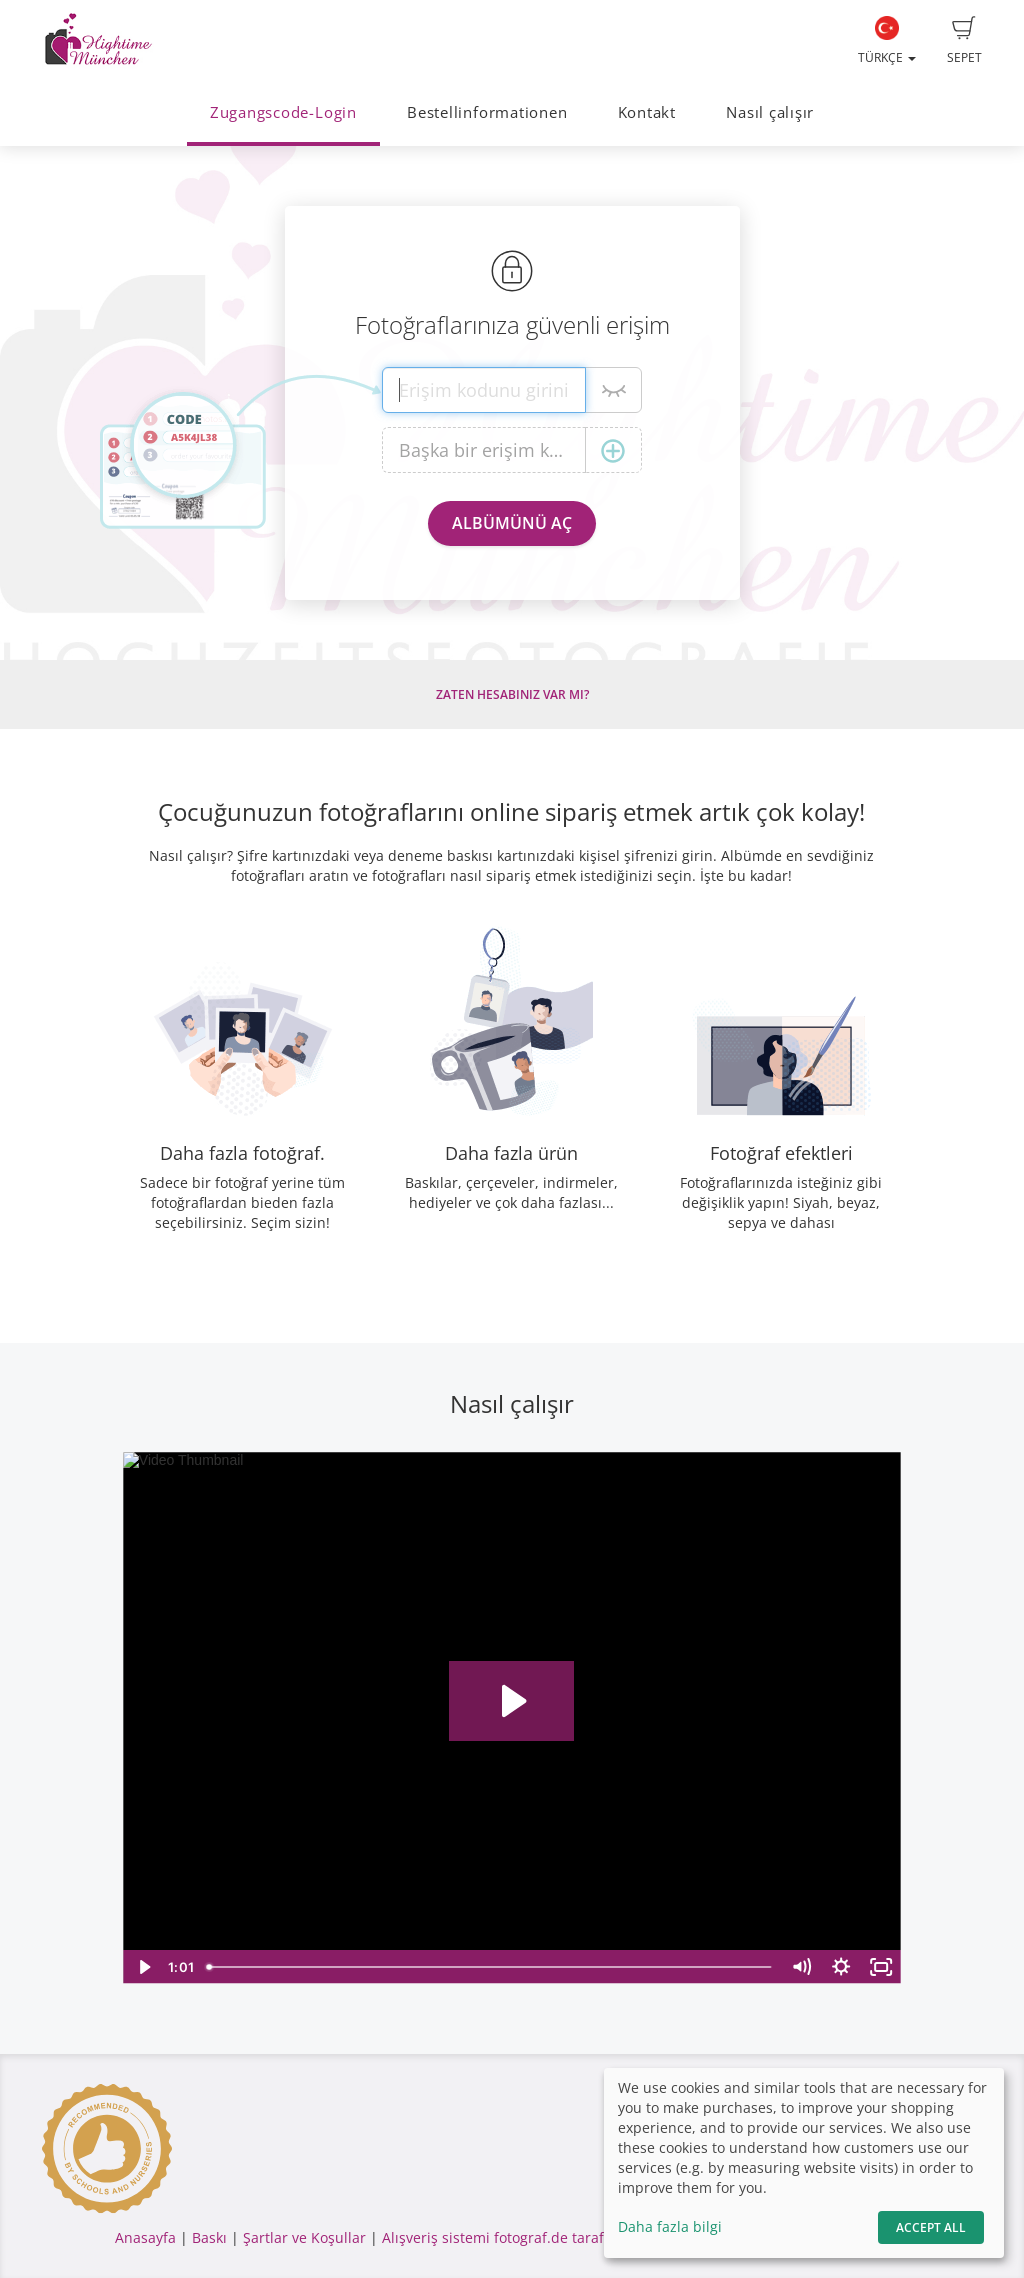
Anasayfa (145, 2237)
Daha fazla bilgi (670, 2226)
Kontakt (647, 112)
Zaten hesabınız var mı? (512, 694)
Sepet (964, 41)
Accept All (931, 2227)
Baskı (209, 2237)
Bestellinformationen (487, 112)
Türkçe (887, 41)
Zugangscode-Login (283, 112)
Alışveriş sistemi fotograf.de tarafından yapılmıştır (550, 2237)
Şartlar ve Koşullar (304, 2237)
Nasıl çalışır (770, 112)
